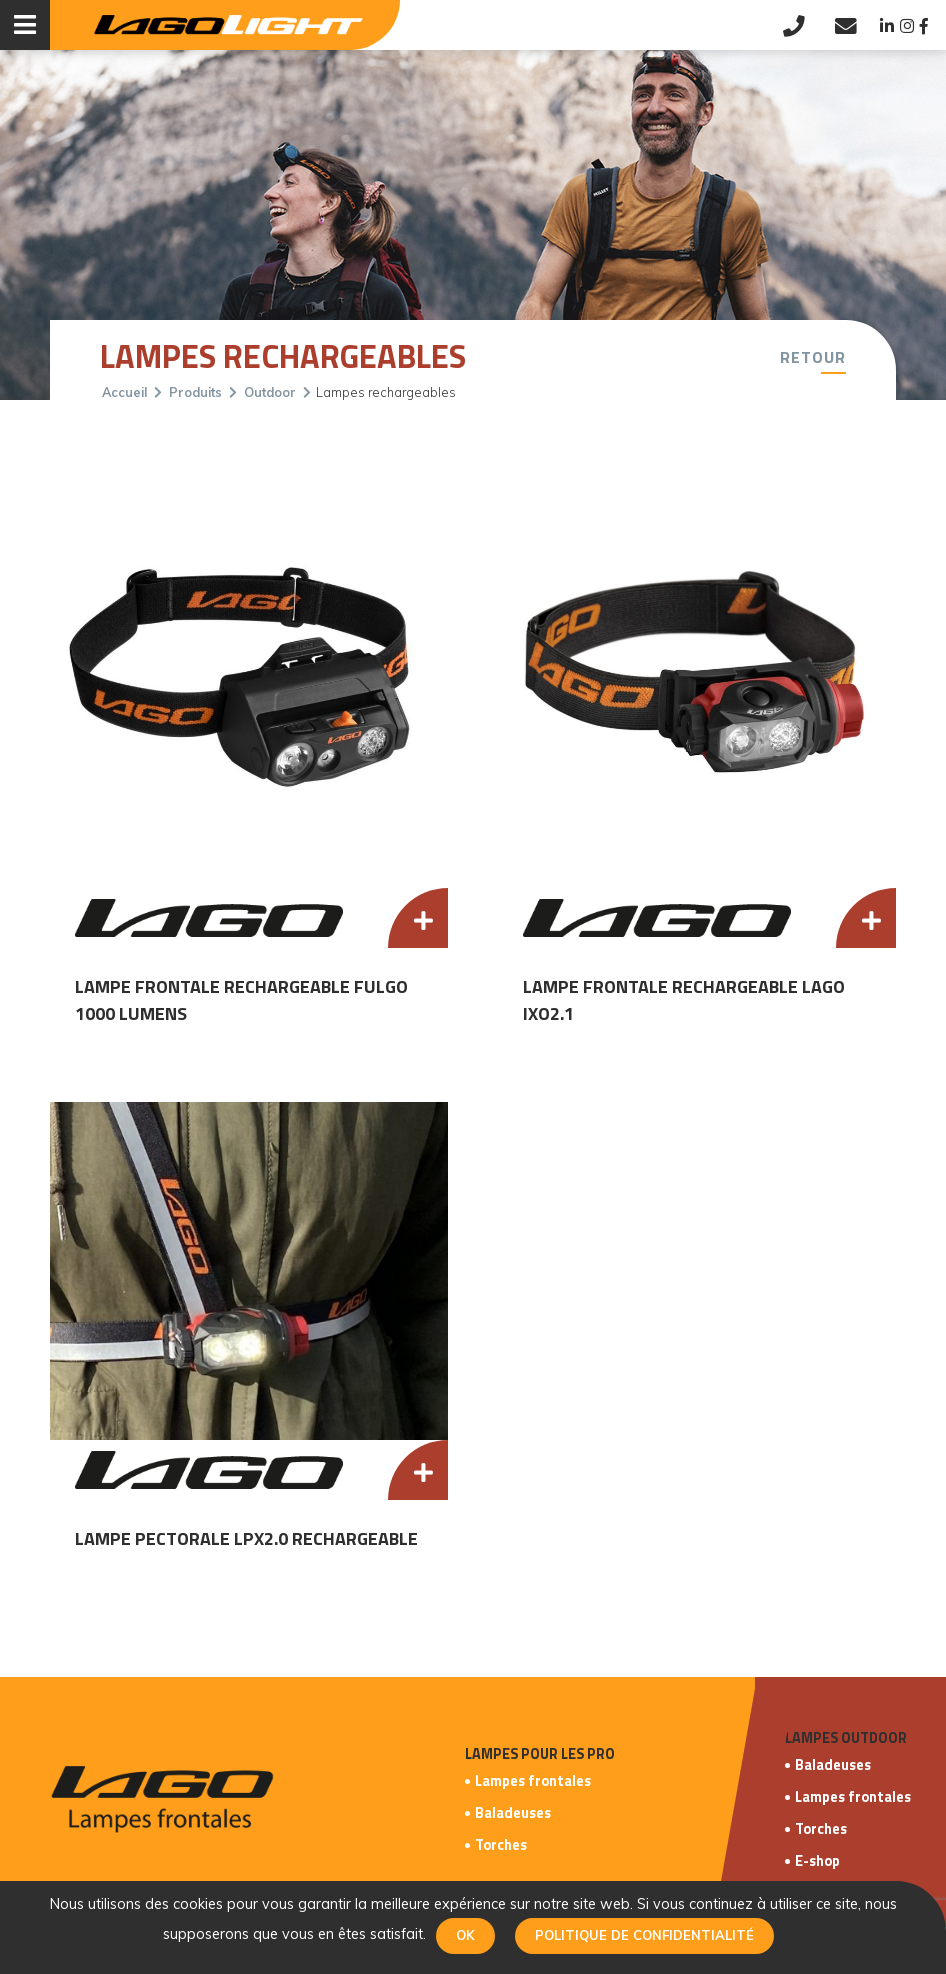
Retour (813, 357)
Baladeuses (513, 1813)
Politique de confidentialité (644, 1935)
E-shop (817, 1861)
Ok (465, 1935)
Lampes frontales (533, 1781)
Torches (501, 1845)
